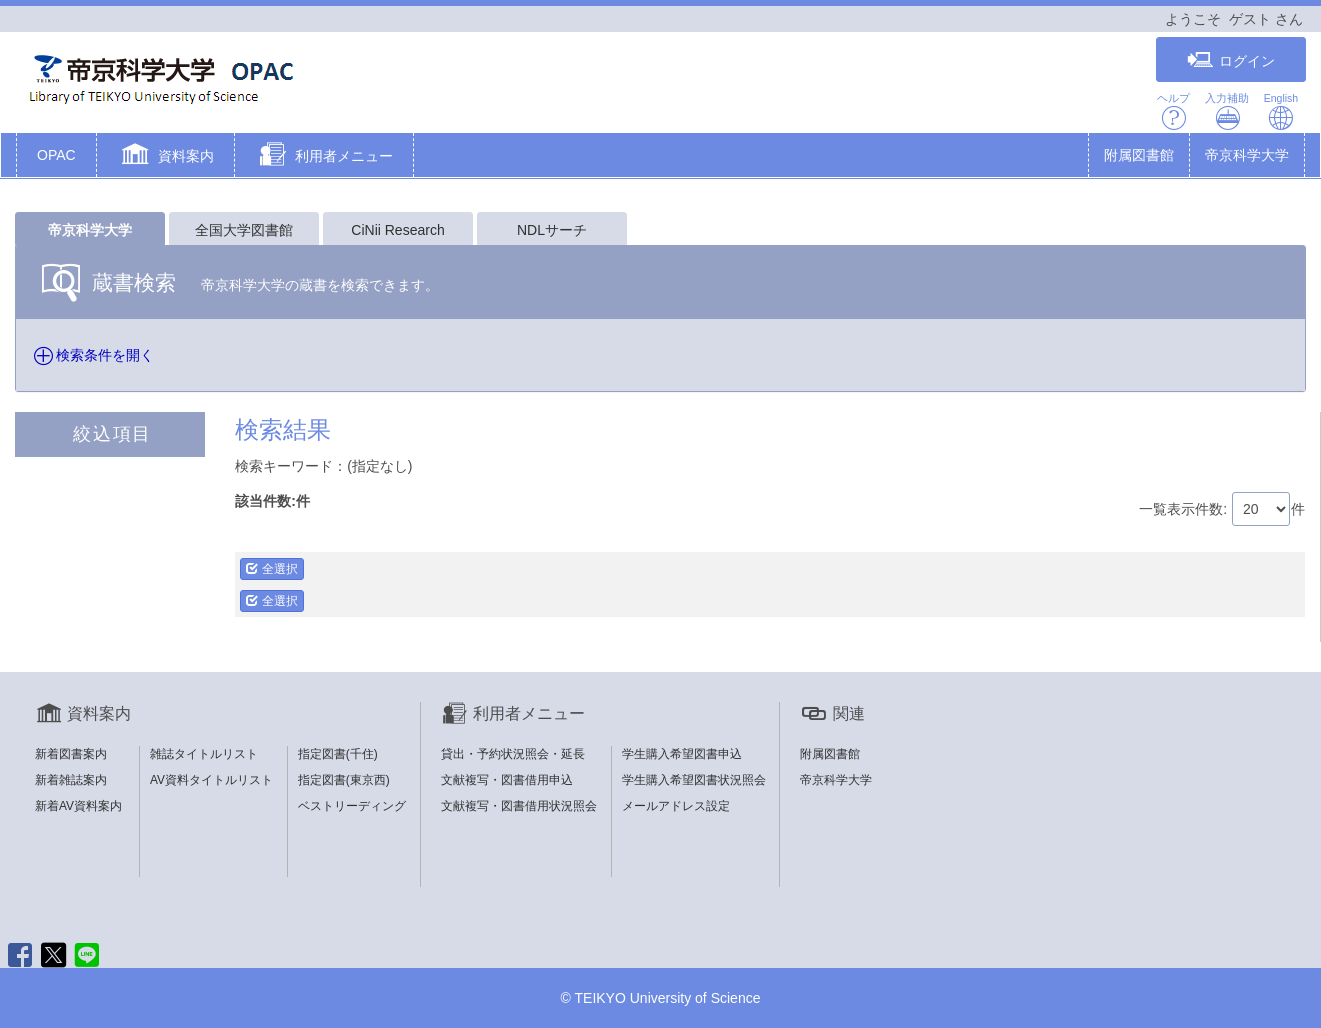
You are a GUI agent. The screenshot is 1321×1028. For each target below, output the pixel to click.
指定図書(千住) (338, 754)
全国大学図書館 (244, 230)
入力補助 (1227, 111)
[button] (165, 157)
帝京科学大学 (1247, 155)
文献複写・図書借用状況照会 (519, 806)
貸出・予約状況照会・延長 (513, 754)
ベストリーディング (352, 806)
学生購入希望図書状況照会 (694, 780)
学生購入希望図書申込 (682, 754)
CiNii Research (397, 230)
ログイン (1231, 60)
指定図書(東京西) (344, 780)
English (1281, 111)
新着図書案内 (71, 754)
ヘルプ (1173, 111)
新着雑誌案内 (71, 780)
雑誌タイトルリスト (204, 754)
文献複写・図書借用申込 (507, 780)
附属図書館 (1139, 155)
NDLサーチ (552, 230)
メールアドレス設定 (676, 806)
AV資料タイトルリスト (211, 780)
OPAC (56, 155)
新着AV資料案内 (78, 806)
